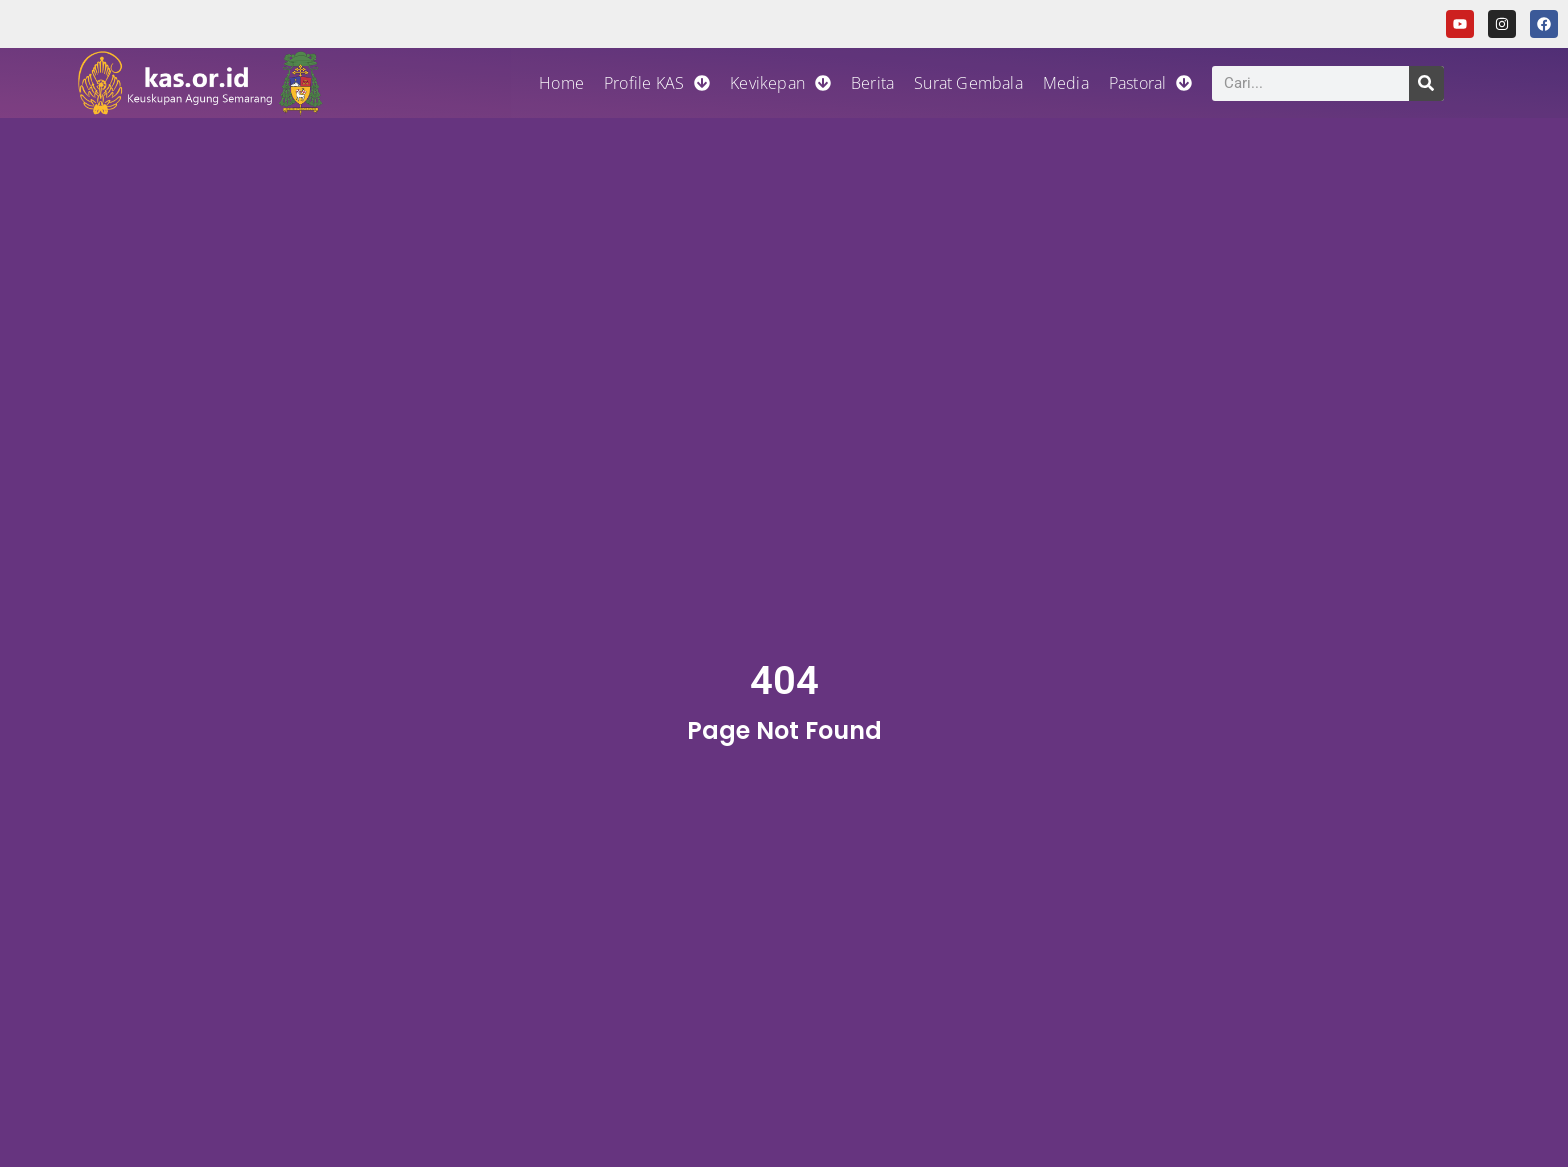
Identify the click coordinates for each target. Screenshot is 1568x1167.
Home (561, 83)
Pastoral (1151, 83)
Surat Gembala (968, 83)
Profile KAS (657, 83)
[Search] (1426, 83)
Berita (872, 83)
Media (1066, 83)
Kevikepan (780, 83)
